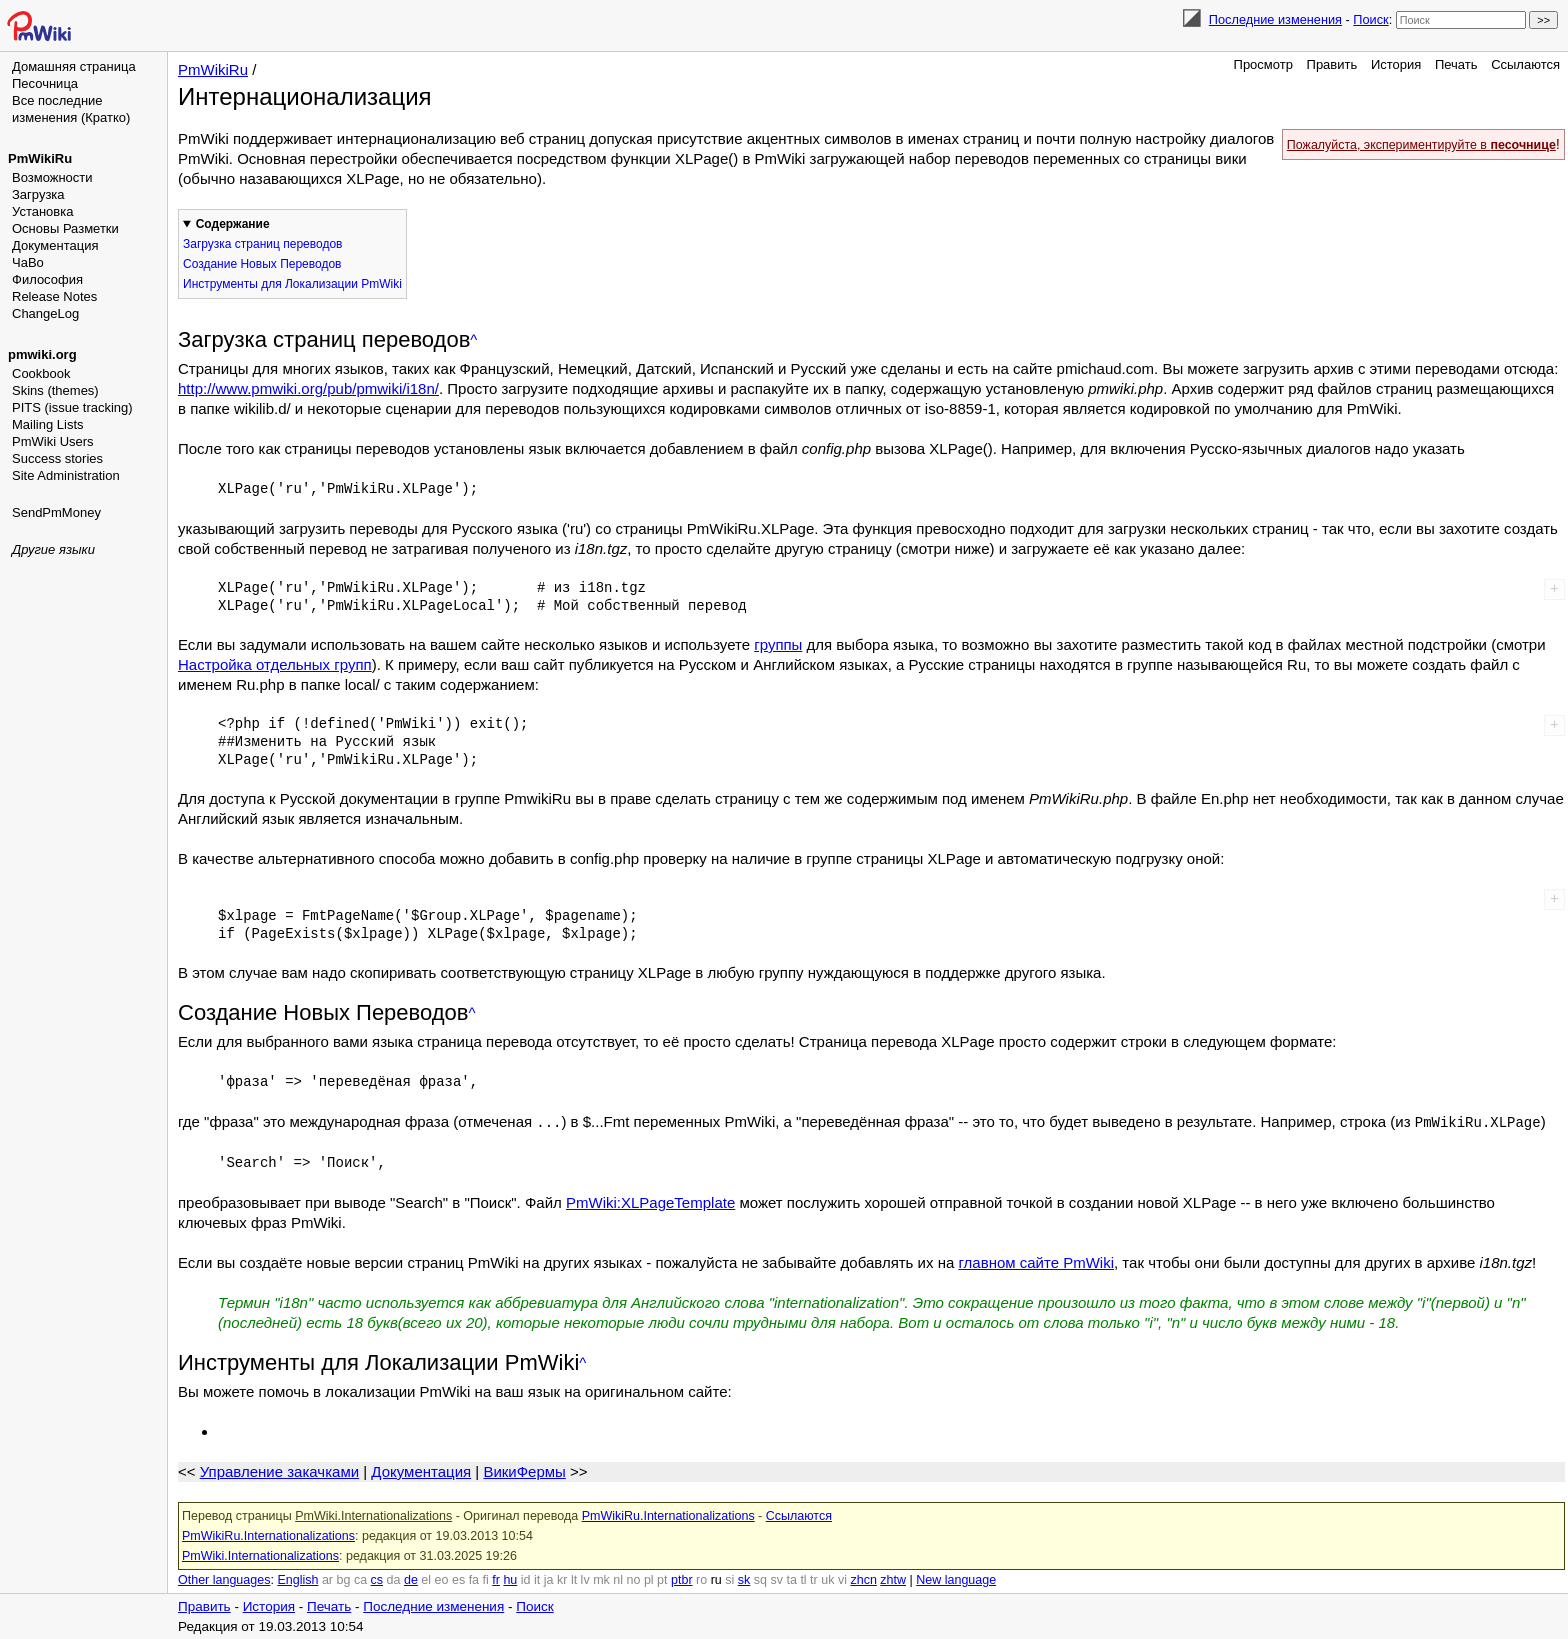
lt (574, 1579)
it (537, 1579)
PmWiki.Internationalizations (373, 1515)
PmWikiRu (40, 158)
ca (360, 1579)
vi (842, 1579)
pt (662, 1579)
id (526, 1579)
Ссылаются (1525, 64)
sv (776, 1579)
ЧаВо (28, 262)
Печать (1456, 64)
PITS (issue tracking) (72, 407)
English (297, 1579)
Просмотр (1263, 64)
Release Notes (54, 296)
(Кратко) (105, 117)
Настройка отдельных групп (275, 664)
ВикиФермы (524, 1470)
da (394, 1579)
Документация (55, 245)
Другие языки (53, 549)
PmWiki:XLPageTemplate (650, 1201)
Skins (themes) (55, 390)
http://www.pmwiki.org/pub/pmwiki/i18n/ (308, 388)
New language (956, 1579)
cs (377, 1579)
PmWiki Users (53, 441)
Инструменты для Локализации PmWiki (292, 284)
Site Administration (66, 475)
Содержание (233, 224)
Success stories (57, 458)
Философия (47, 279)
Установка (42, 211)
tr (814, 1579)
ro (701, 1579)
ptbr (682, 1579)
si (729, 1579)
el (426, 1579)
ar (327, 1579)
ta (791, 1579)
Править (1332, 64)
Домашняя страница (74, 66)
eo (442, 1579)
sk (744, 1579)
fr (496, 1579)
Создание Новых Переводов (262, 264)
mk (601, 1579)
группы (778, 644)
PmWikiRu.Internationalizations (668, 1515)
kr (562, 1579)
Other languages (224, 1579)
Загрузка (38, 194)
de (411, 1579)
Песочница (45, 83)
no (634, 1579)
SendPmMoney (56, 512)
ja (549, 1579)
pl (649, 1579)
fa (474, 1579)
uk (827, 1579)
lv (585, 1579)
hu (510, 1579)
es (458, 1579)
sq (760, 1579)
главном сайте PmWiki (1036, 1261)
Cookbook (41, 373)
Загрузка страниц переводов (262, 244)
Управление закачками (279, 1470)
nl (618, 1579)
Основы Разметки (65, 228)
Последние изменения (1275, 19)
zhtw (893, 1579)
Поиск (1370, 19)
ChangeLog (45, 313)
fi (486, 1579)
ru (716, 1579)
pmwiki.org (42, 354)
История (1396, 64)
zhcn (863, 1579)
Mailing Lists (48, 424)
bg (343, 1579)
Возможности (52, 177)
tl (803, 1579)
